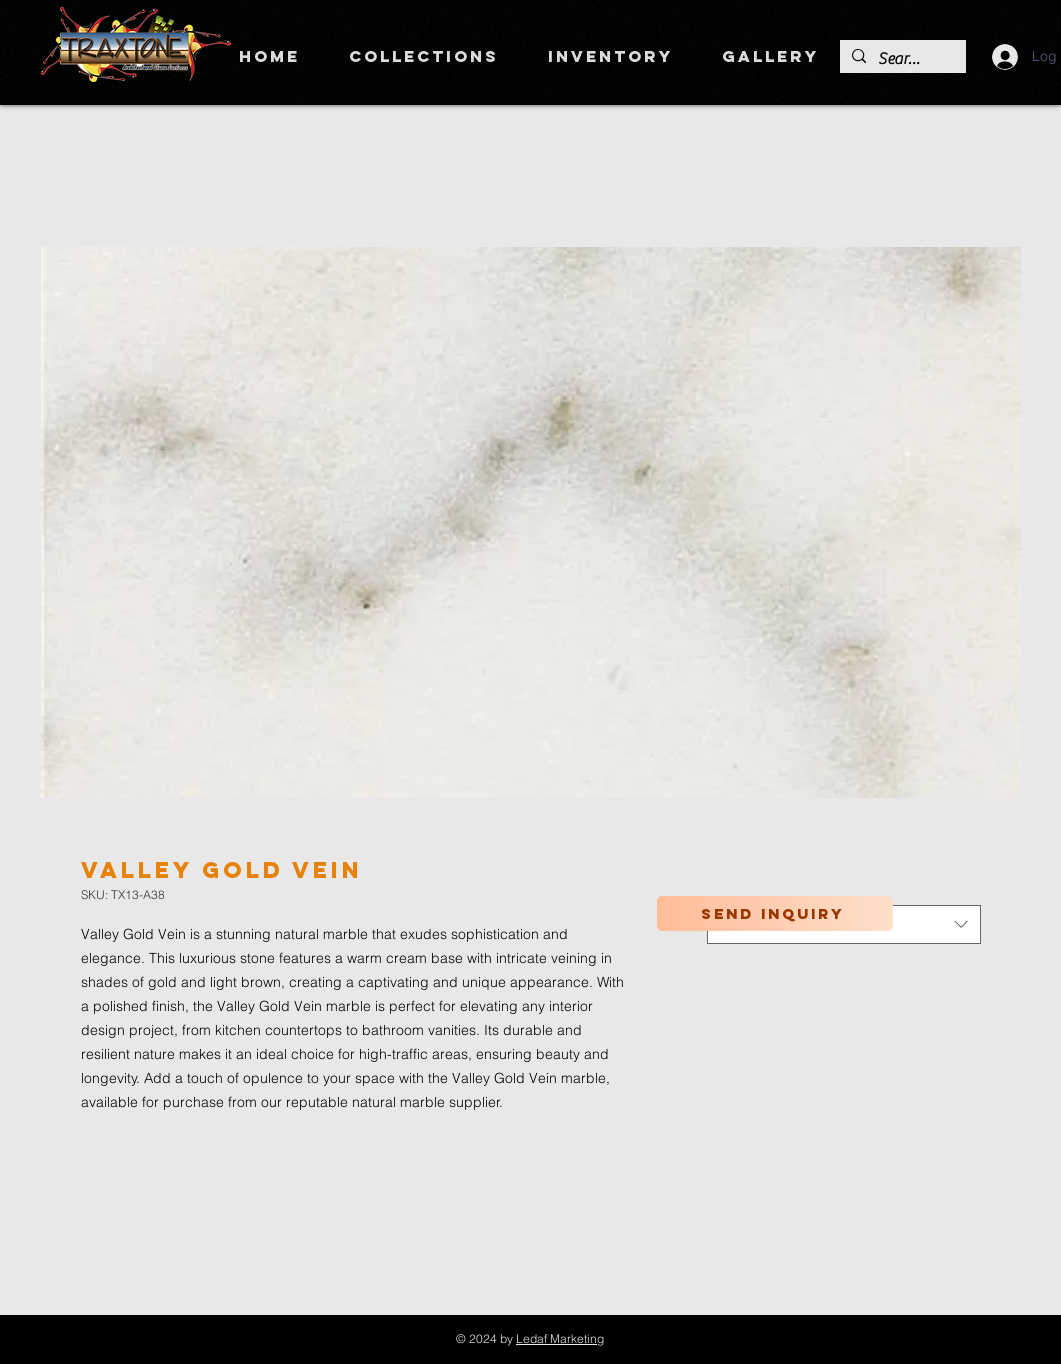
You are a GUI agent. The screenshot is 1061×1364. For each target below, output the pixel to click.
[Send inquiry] (775, 913)
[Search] (901, 59)
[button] (424, 56)
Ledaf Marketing (560, 1338)
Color (728, 887)
